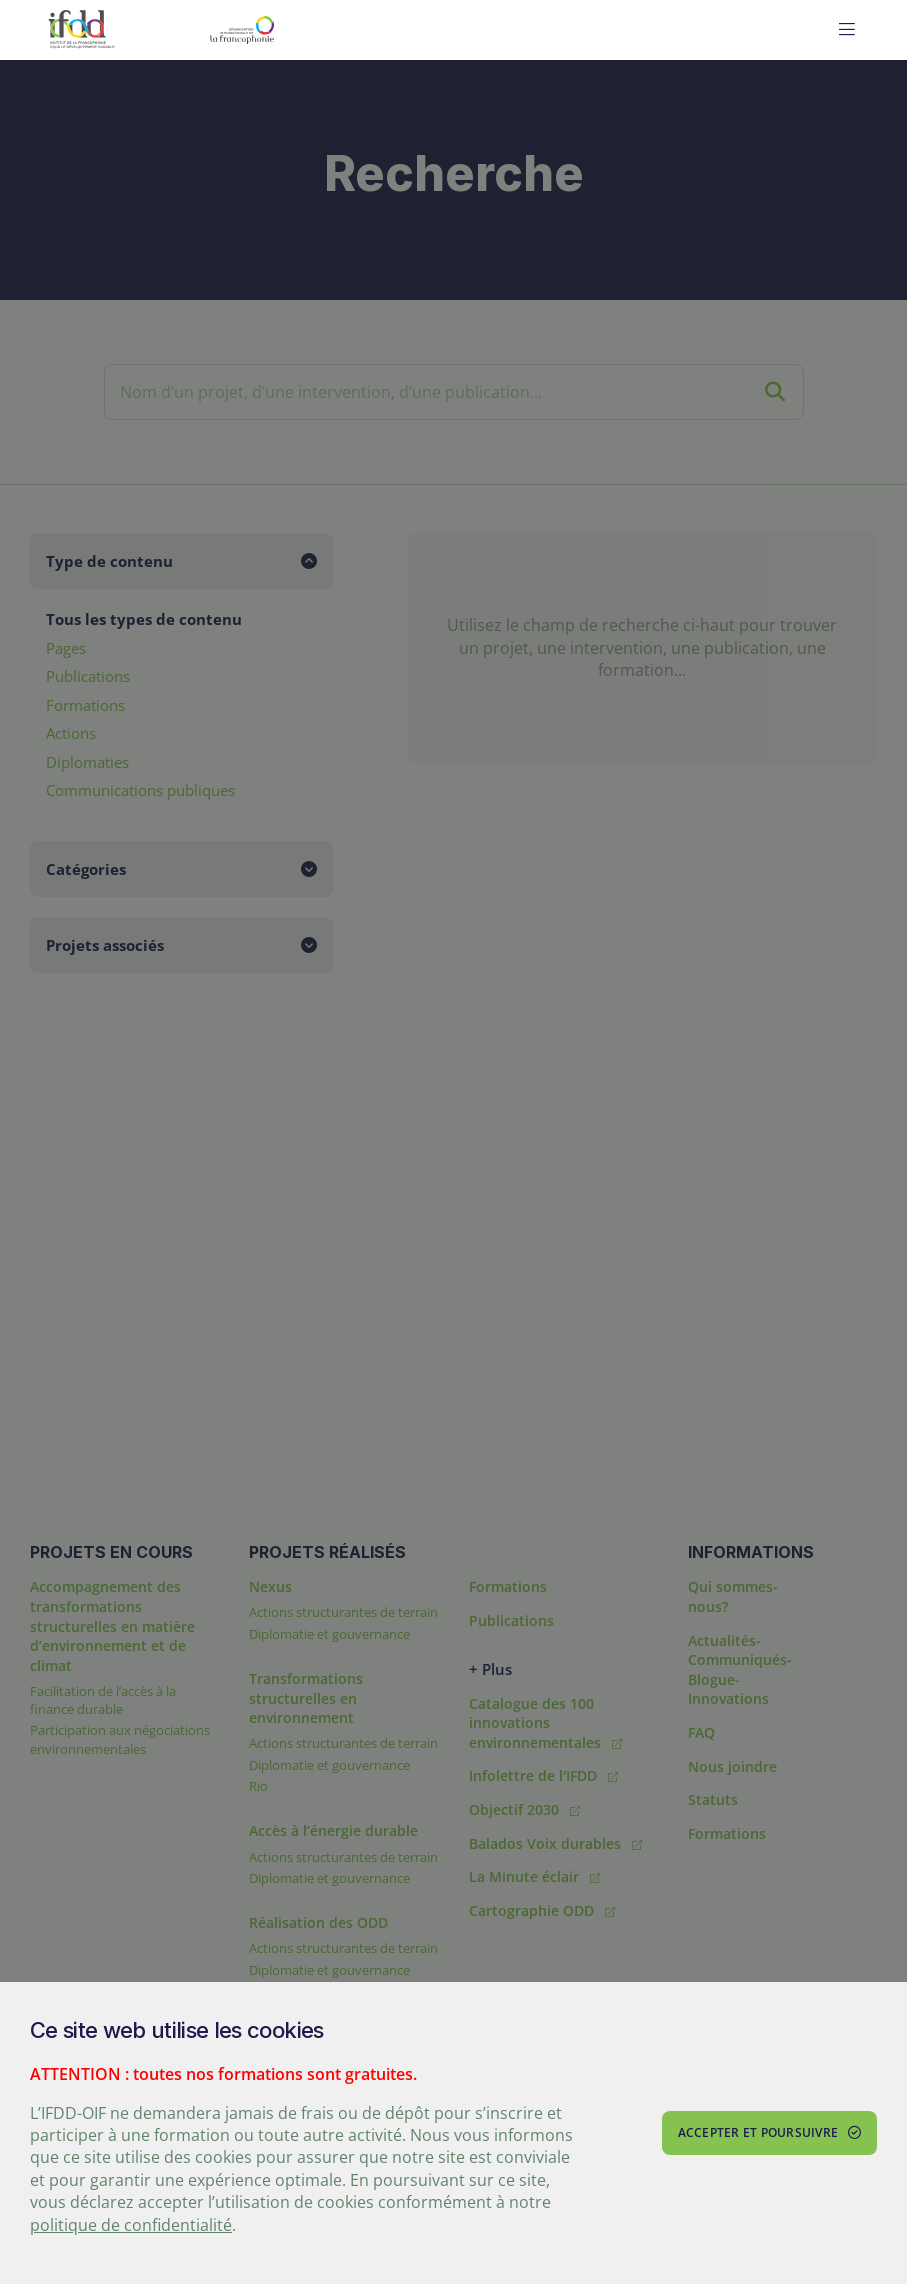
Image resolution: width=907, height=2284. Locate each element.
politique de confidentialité (131, 2225)
